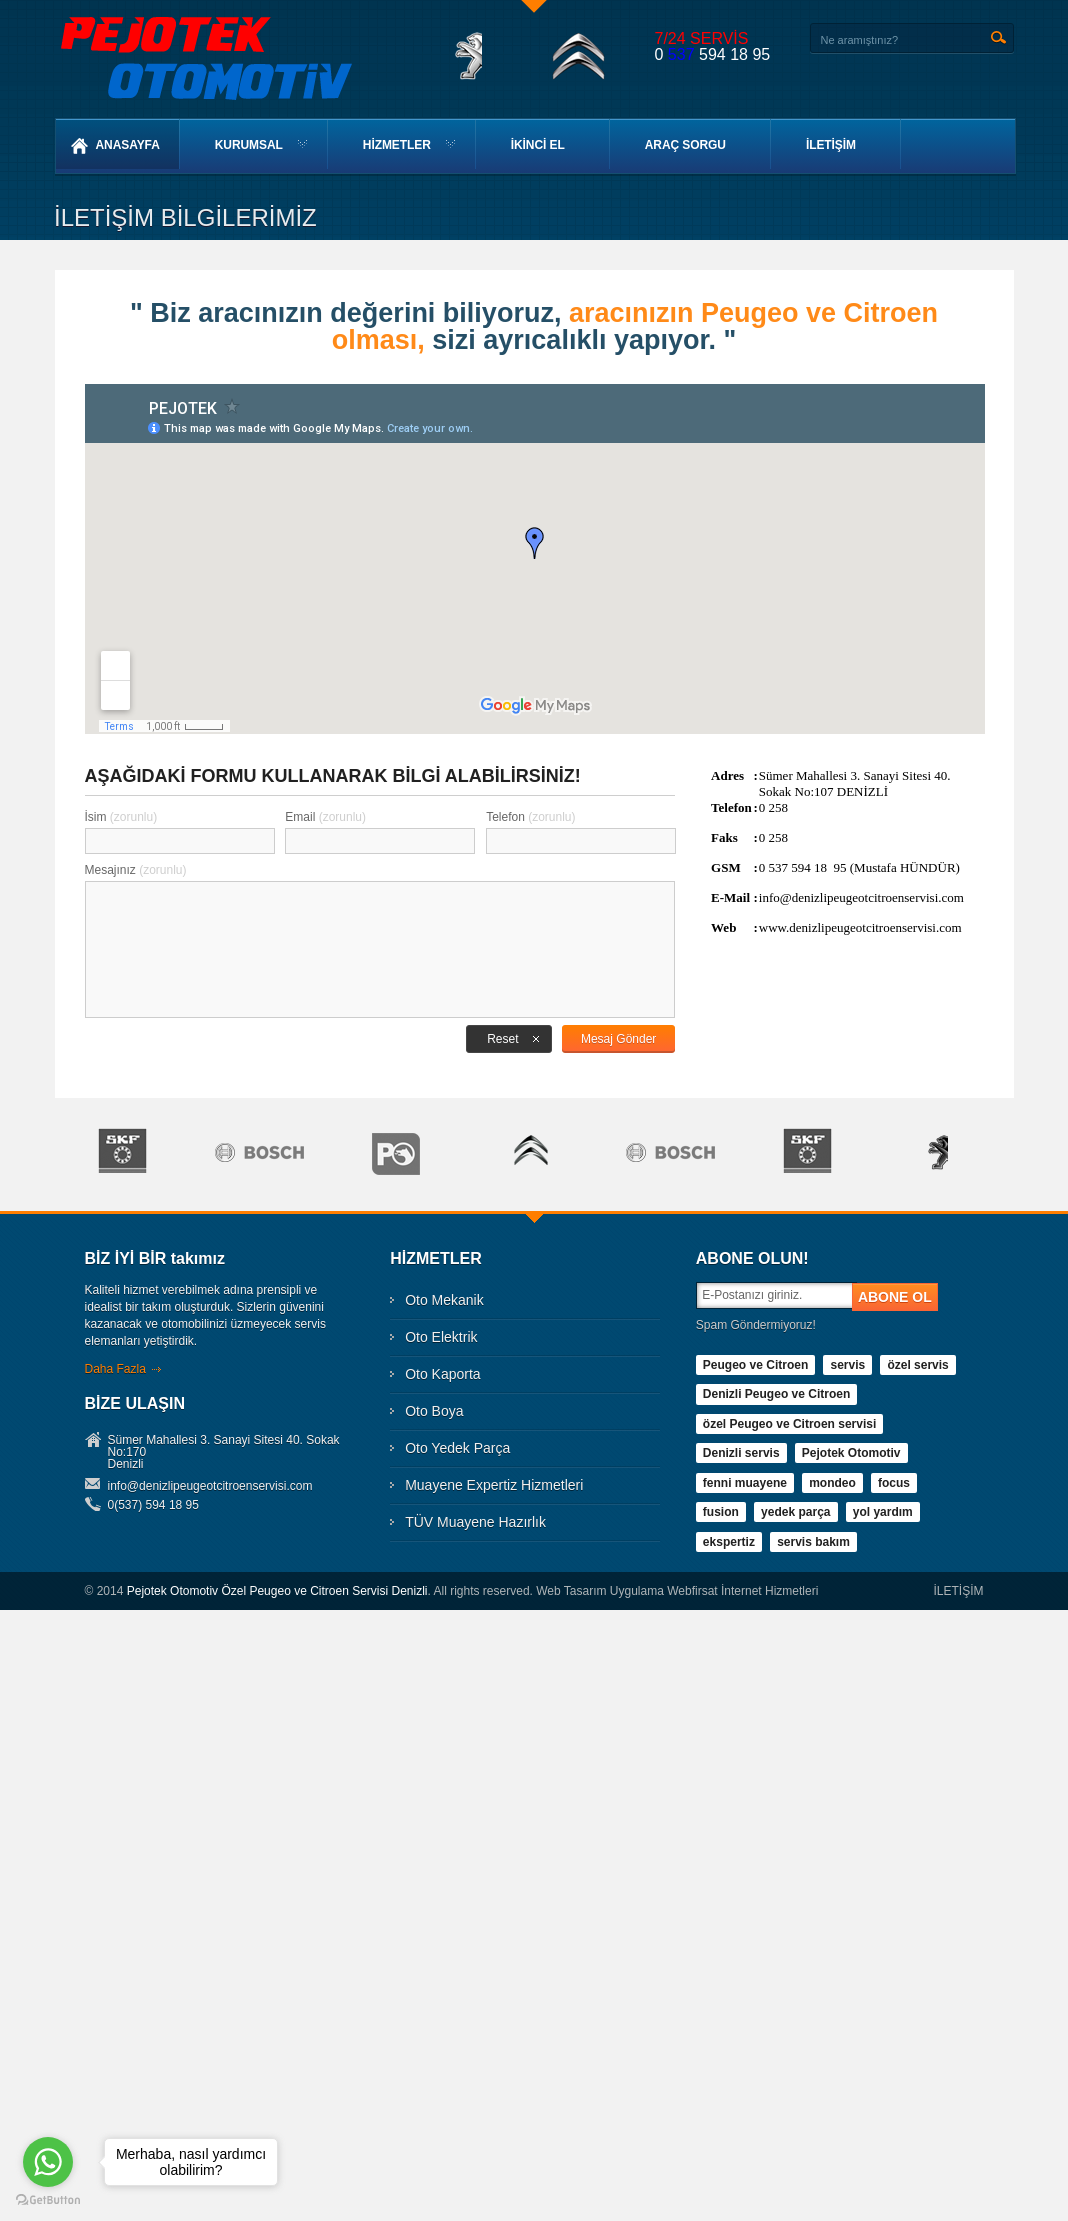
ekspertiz (729, 1542)
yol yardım (882, 1512)
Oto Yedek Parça (457, 1448)
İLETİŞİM (831, 145)
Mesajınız (136, 870)
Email (325, 817)
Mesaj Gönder (618, 1039)
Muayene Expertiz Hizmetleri (494, 1485)
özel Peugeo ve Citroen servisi (789, 1424)
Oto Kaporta (443, 1374)
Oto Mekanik (444, 1300)
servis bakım (813, 1542)
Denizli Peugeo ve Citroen (776, 1394)
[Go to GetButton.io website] (48, 2200)
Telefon (530, 817)
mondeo (832, 1483)
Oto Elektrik (441, 1337)
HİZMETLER (397, 145)
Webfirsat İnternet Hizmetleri (742, 1591)
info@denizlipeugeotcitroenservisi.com (861, 897)
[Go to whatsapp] (48, 2162)
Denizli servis (741, 1453)
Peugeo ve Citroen (755, 1365)
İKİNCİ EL (538, 145)
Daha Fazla (115, 1369)
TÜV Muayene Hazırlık (475, 1522)
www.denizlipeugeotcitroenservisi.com (860, 927)
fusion (721, 1512)
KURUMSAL (249, 145)
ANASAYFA (115, 146)
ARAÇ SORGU (685, 145)
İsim (121, 817)
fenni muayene (745, 1483)
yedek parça (795, 1512)
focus (894, 1483)
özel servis (917, 1365)
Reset (502, 1039)
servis (847, 1365)
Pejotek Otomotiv (851, 1453)
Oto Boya (434, 1411)
